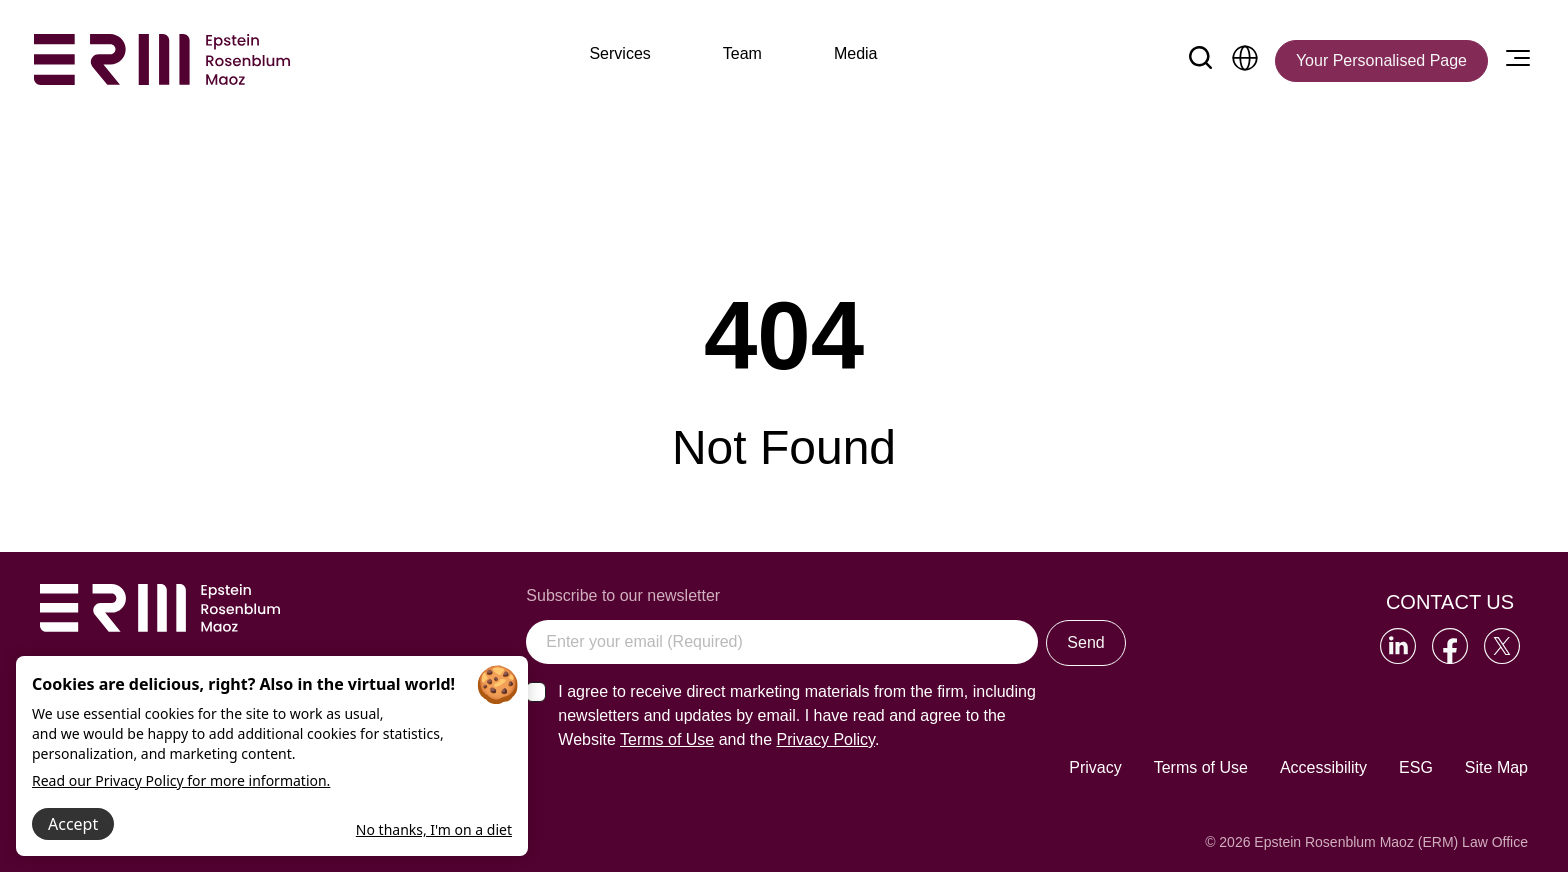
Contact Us (1450, 602)
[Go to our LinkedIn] (1398, 646)
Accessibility (1323, 767)
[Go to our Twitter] (1502, 646)
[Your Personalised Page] (1381, 61)
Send (1085, 642)
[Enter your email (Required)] (782, 642)
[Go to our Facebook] (1450, 646)
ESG (1416, 767)
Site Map (1496, 767)
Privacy (1095, 767)
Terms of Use (1201, 767)
